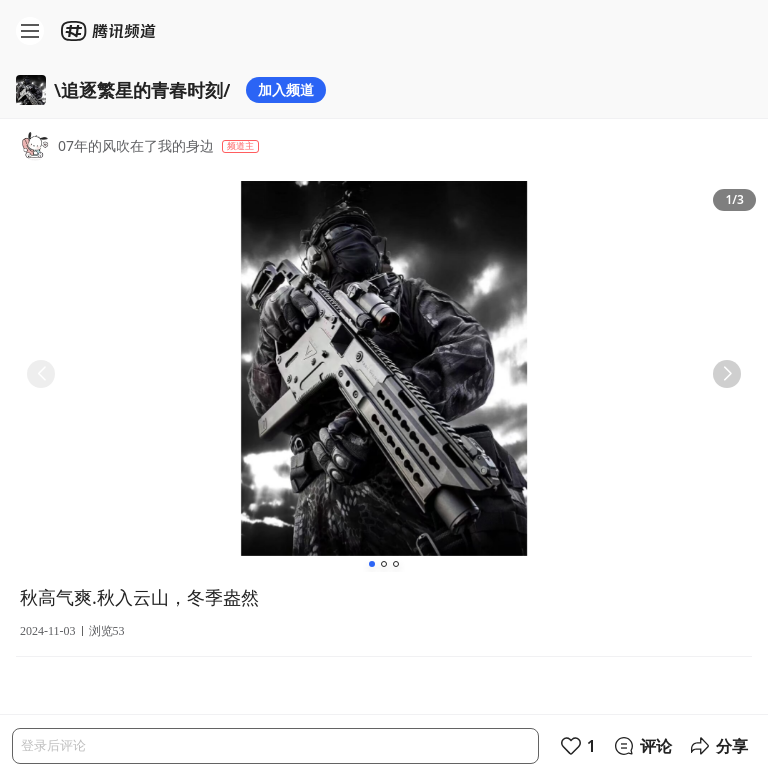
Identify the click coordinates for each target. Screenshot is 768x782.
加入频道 (286, 89)
